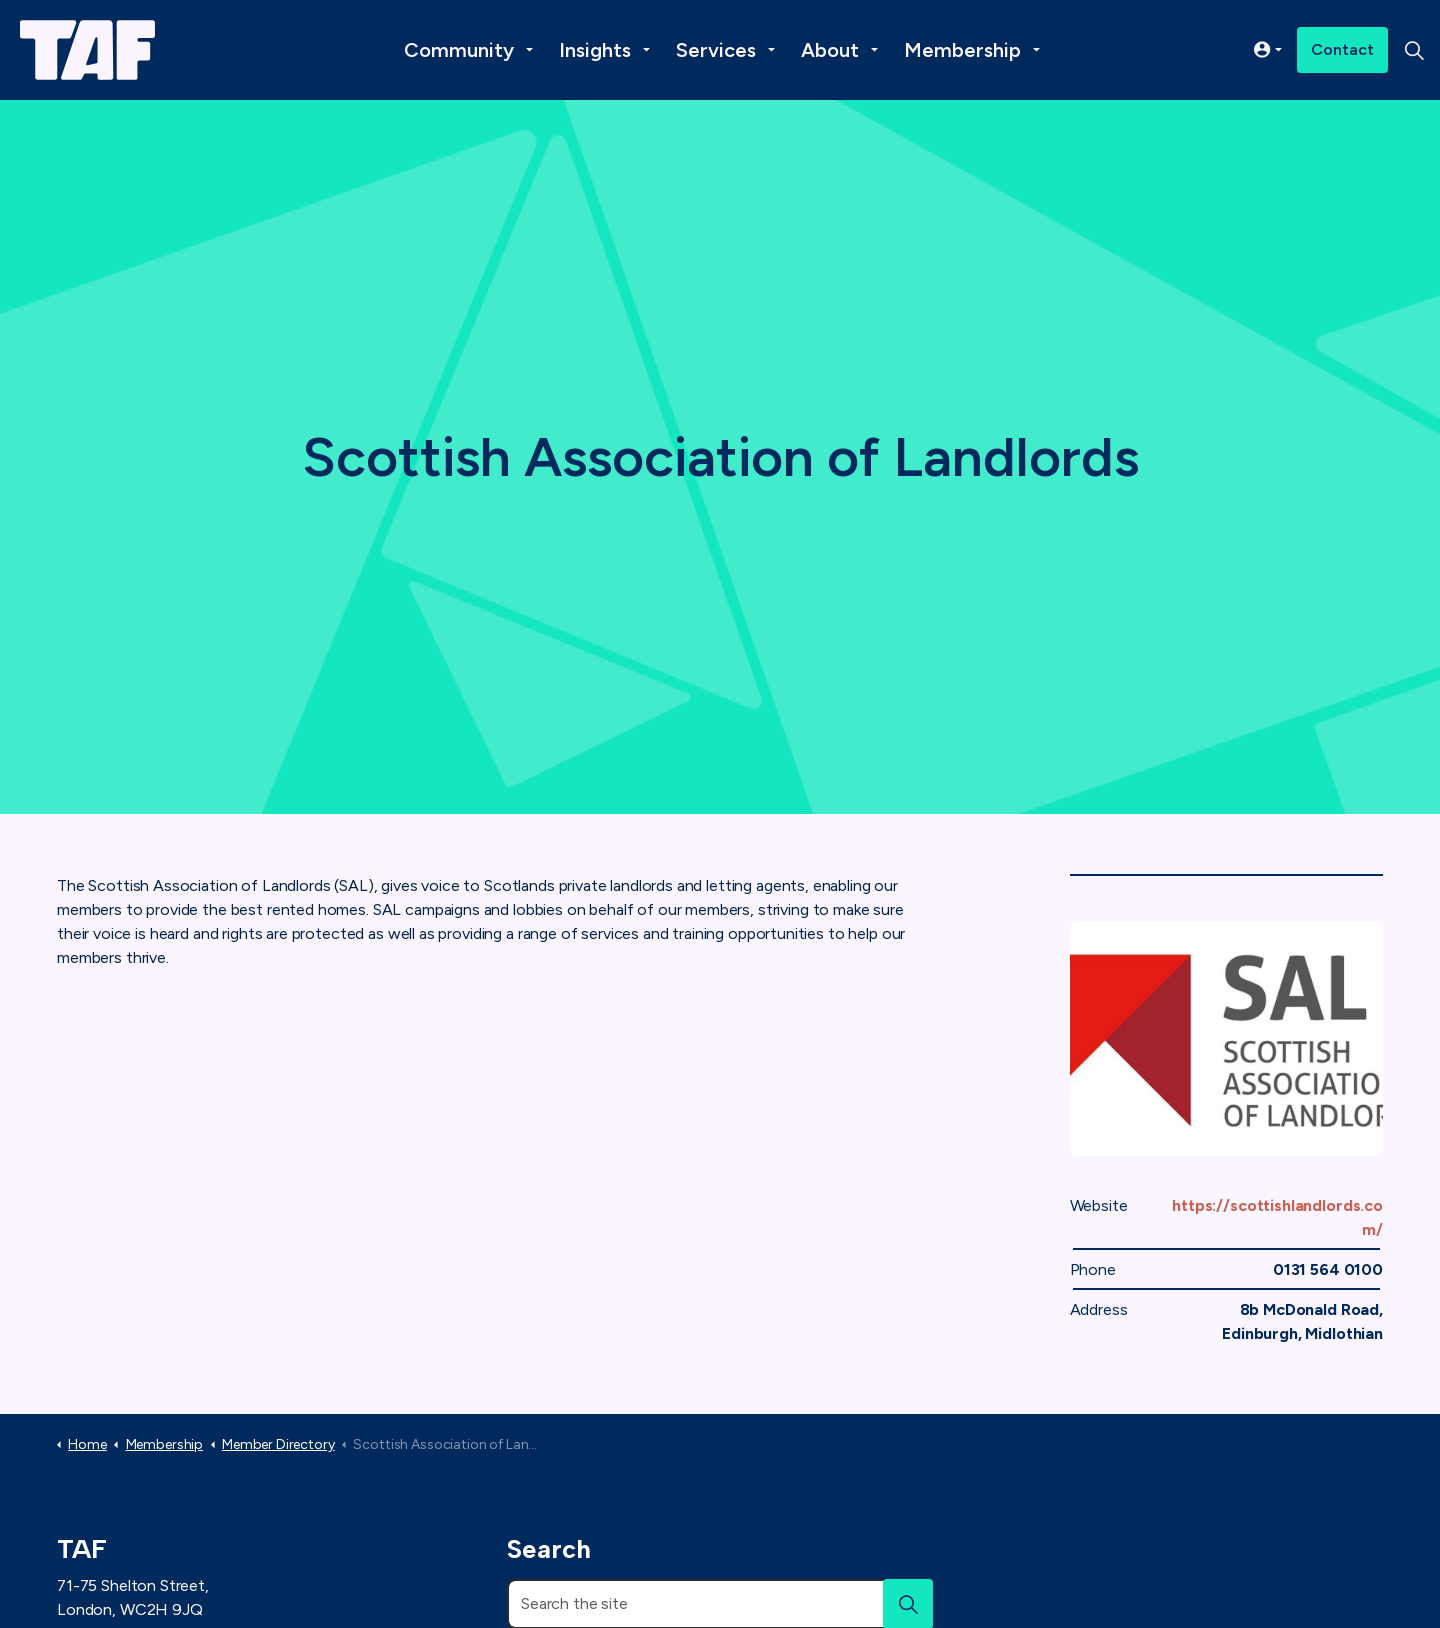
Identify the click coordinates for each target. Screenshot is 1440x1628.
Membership (962, 50)
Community (459, 50)
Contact (1342, 50)
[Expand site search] (1414, 50)
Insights (595, 50)
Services (716, 50)
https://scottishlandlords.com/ (1277, 1217)
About (830, 50)
